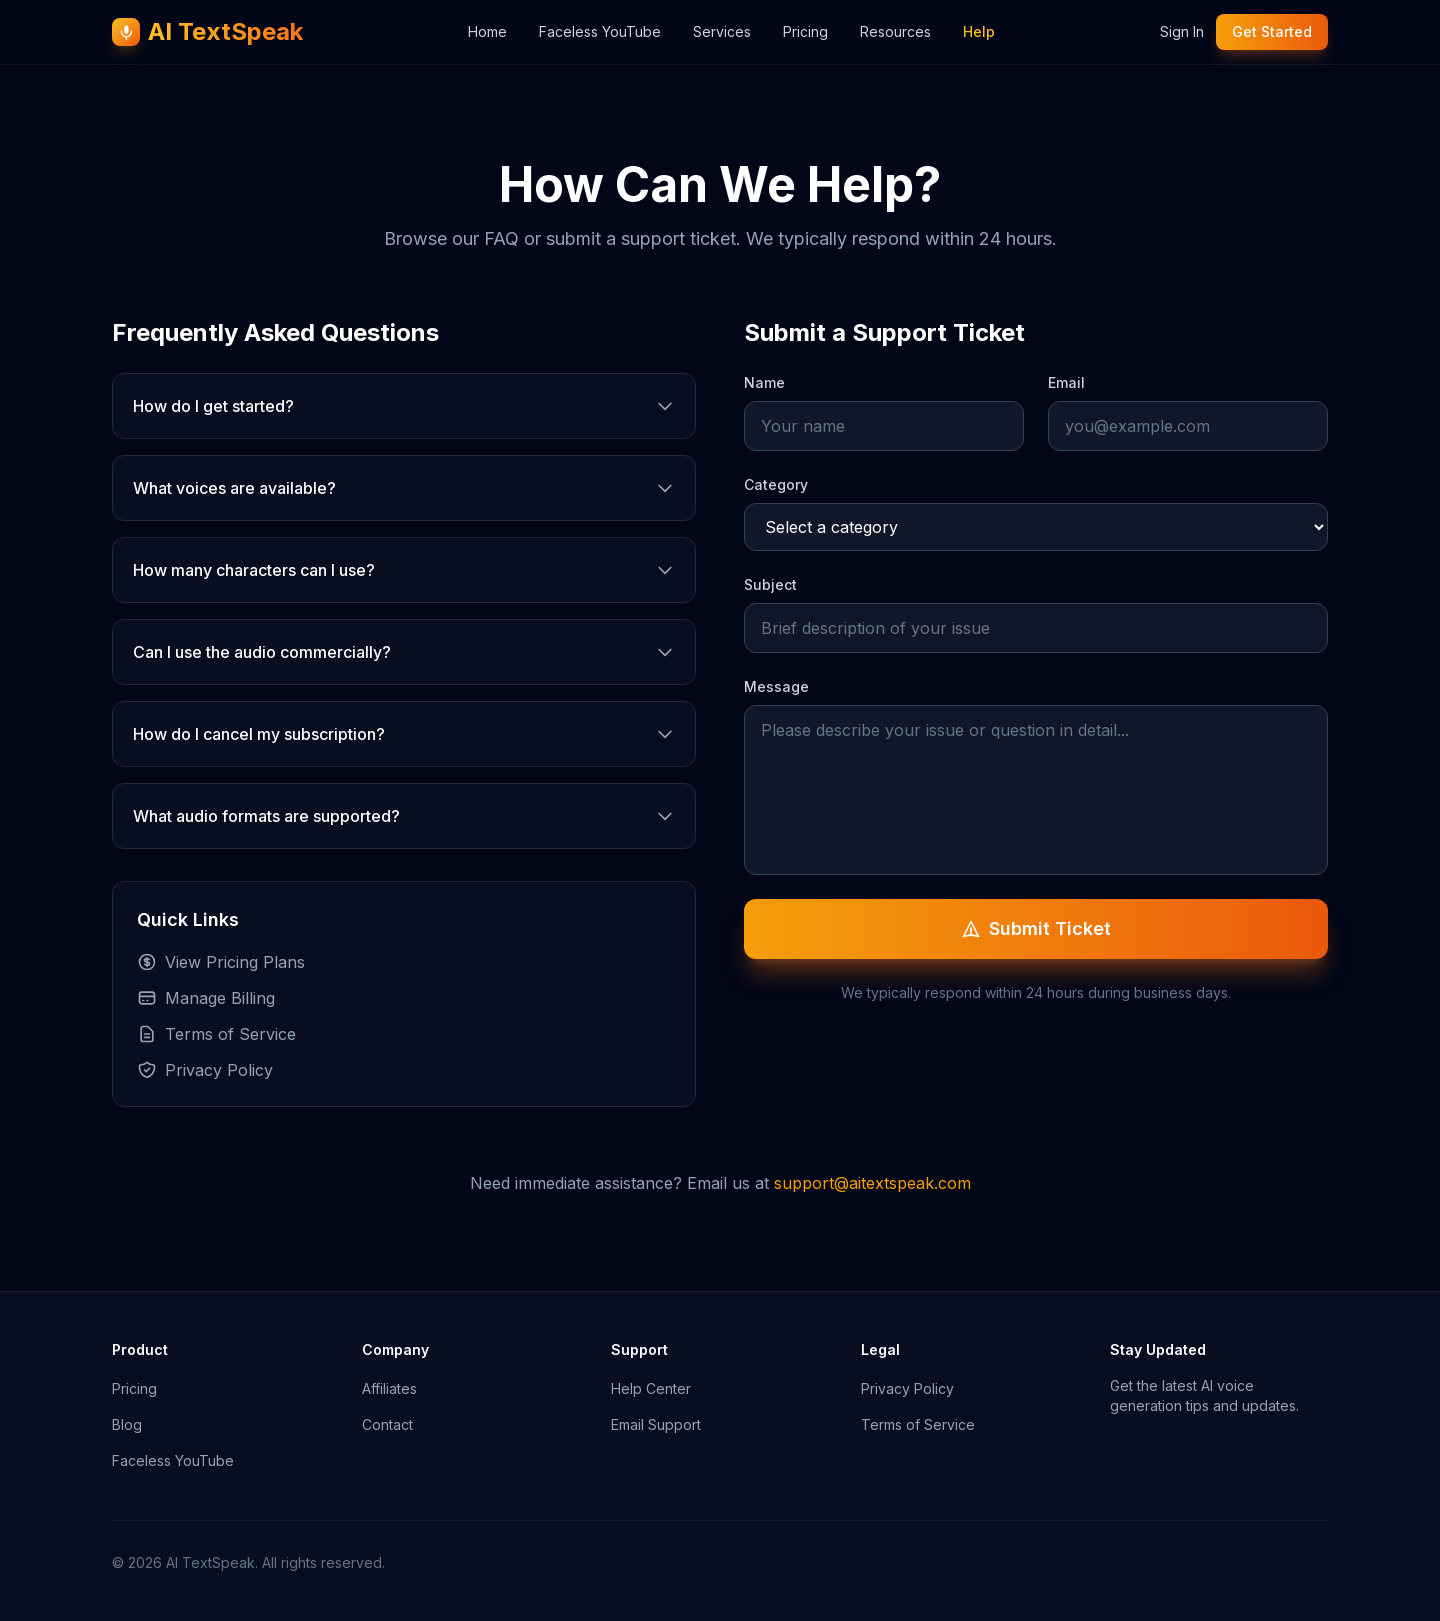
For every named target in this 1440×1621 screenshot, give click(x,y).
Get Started (1272, 31)
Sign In (1182, 31)
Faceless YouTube (600, 31)
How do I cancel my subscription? (404, 734)
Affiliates (389, 1388)
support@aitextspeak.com (872, 1183)
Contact (387, 1424)
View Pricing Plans (221, 962)
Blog (127, 1424)
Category (776, 484)
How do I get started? (404, 406)
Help (979, 31)
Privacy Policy (205, 1070)
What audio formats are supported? (404, 816)
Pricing (805, 31)
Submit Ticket (1036, 928)
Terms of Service (216, 1034)
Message (776, 686)
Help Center (651, 1388)
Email (1066, 382)
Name (764, 382)
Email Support (656, 1424)
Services (722, 31)
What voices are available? (404, 488)
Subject (770, 584)
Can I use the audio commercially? (404, 652)
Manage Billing (206, 998)
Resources (895, 31)
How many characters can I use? (404, 570)
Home (487, 31)
